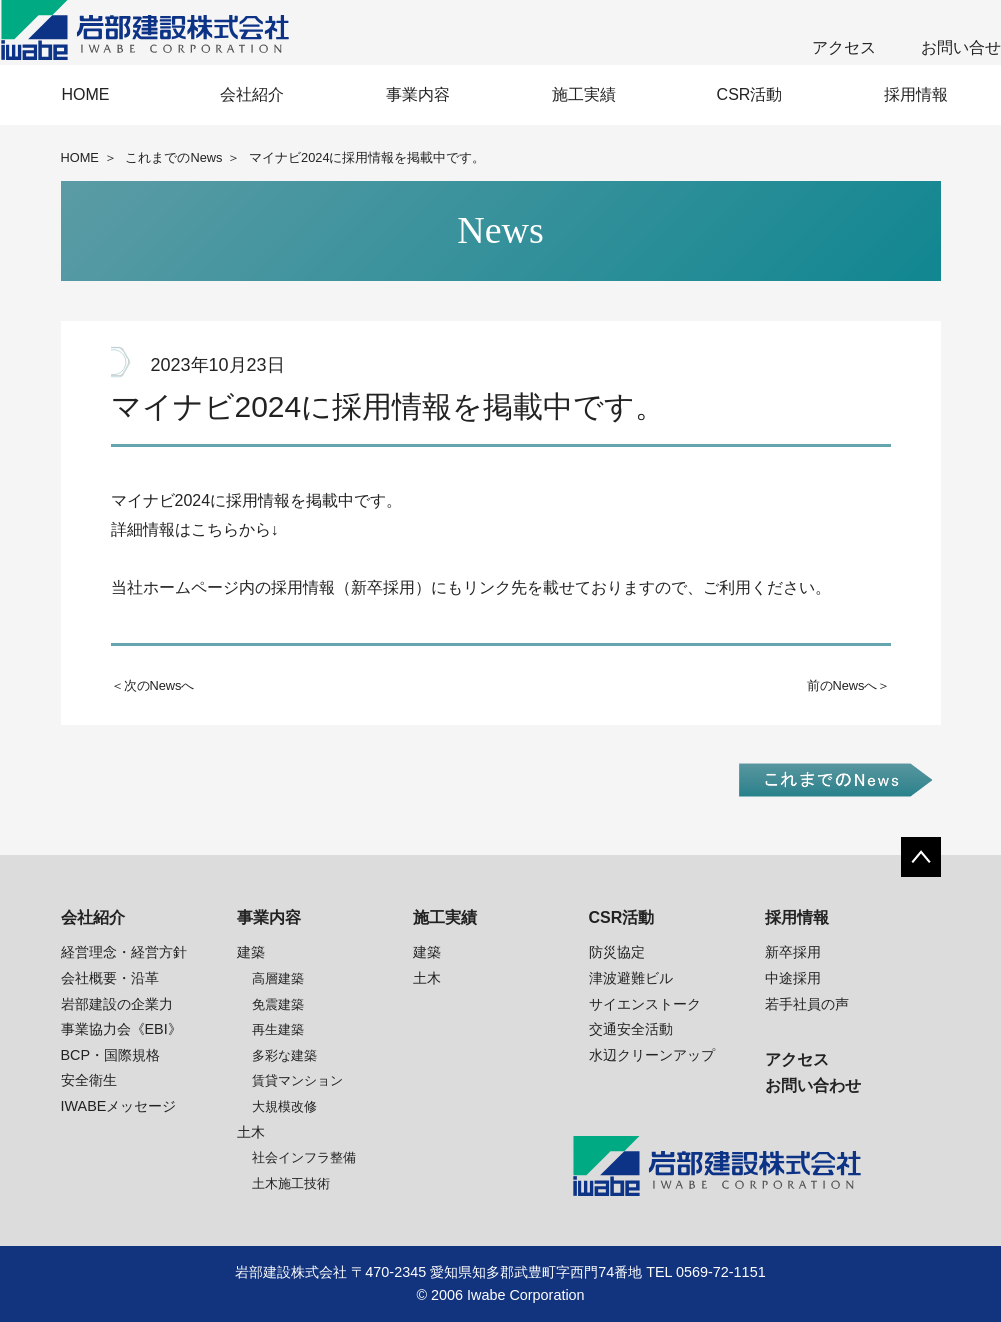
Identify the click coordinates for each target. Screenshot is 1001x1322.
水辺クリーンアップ (652, 1055)
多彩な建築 (284, 1055)
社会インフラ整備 (304, 1157)
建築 (251, 952)
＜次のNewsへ (153, 685)
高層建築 (278, 978)
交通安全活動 (631, 1029)
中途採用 (793, 978)
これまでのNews (173, 157)
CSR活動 (750, 94)
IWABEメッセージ (119, 1106)
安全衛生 (89, 1080)
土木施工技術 (291, 1183)
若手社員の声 (807, 1004)
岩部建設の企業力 (117, 1004)
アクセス (844, 47)
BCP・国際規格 (111, 1055)
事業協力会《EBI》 (121, 1029)
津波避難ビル (631, 978)
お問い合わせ (813, 1085)
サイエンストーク (645, 1004)
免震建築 (278, 1004)
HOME (86, 94)
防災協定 (617, 952)
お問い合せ (961, 47)
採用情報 (916, 94)
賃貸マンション (297, 1080)
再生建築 (278, 1029)
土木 (251, 1132)
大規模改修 (284, 1106)
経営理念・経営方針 (124, 952)
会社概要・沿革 (110, 978)
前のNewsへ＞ (849, 685)
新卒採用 (793, 952)
